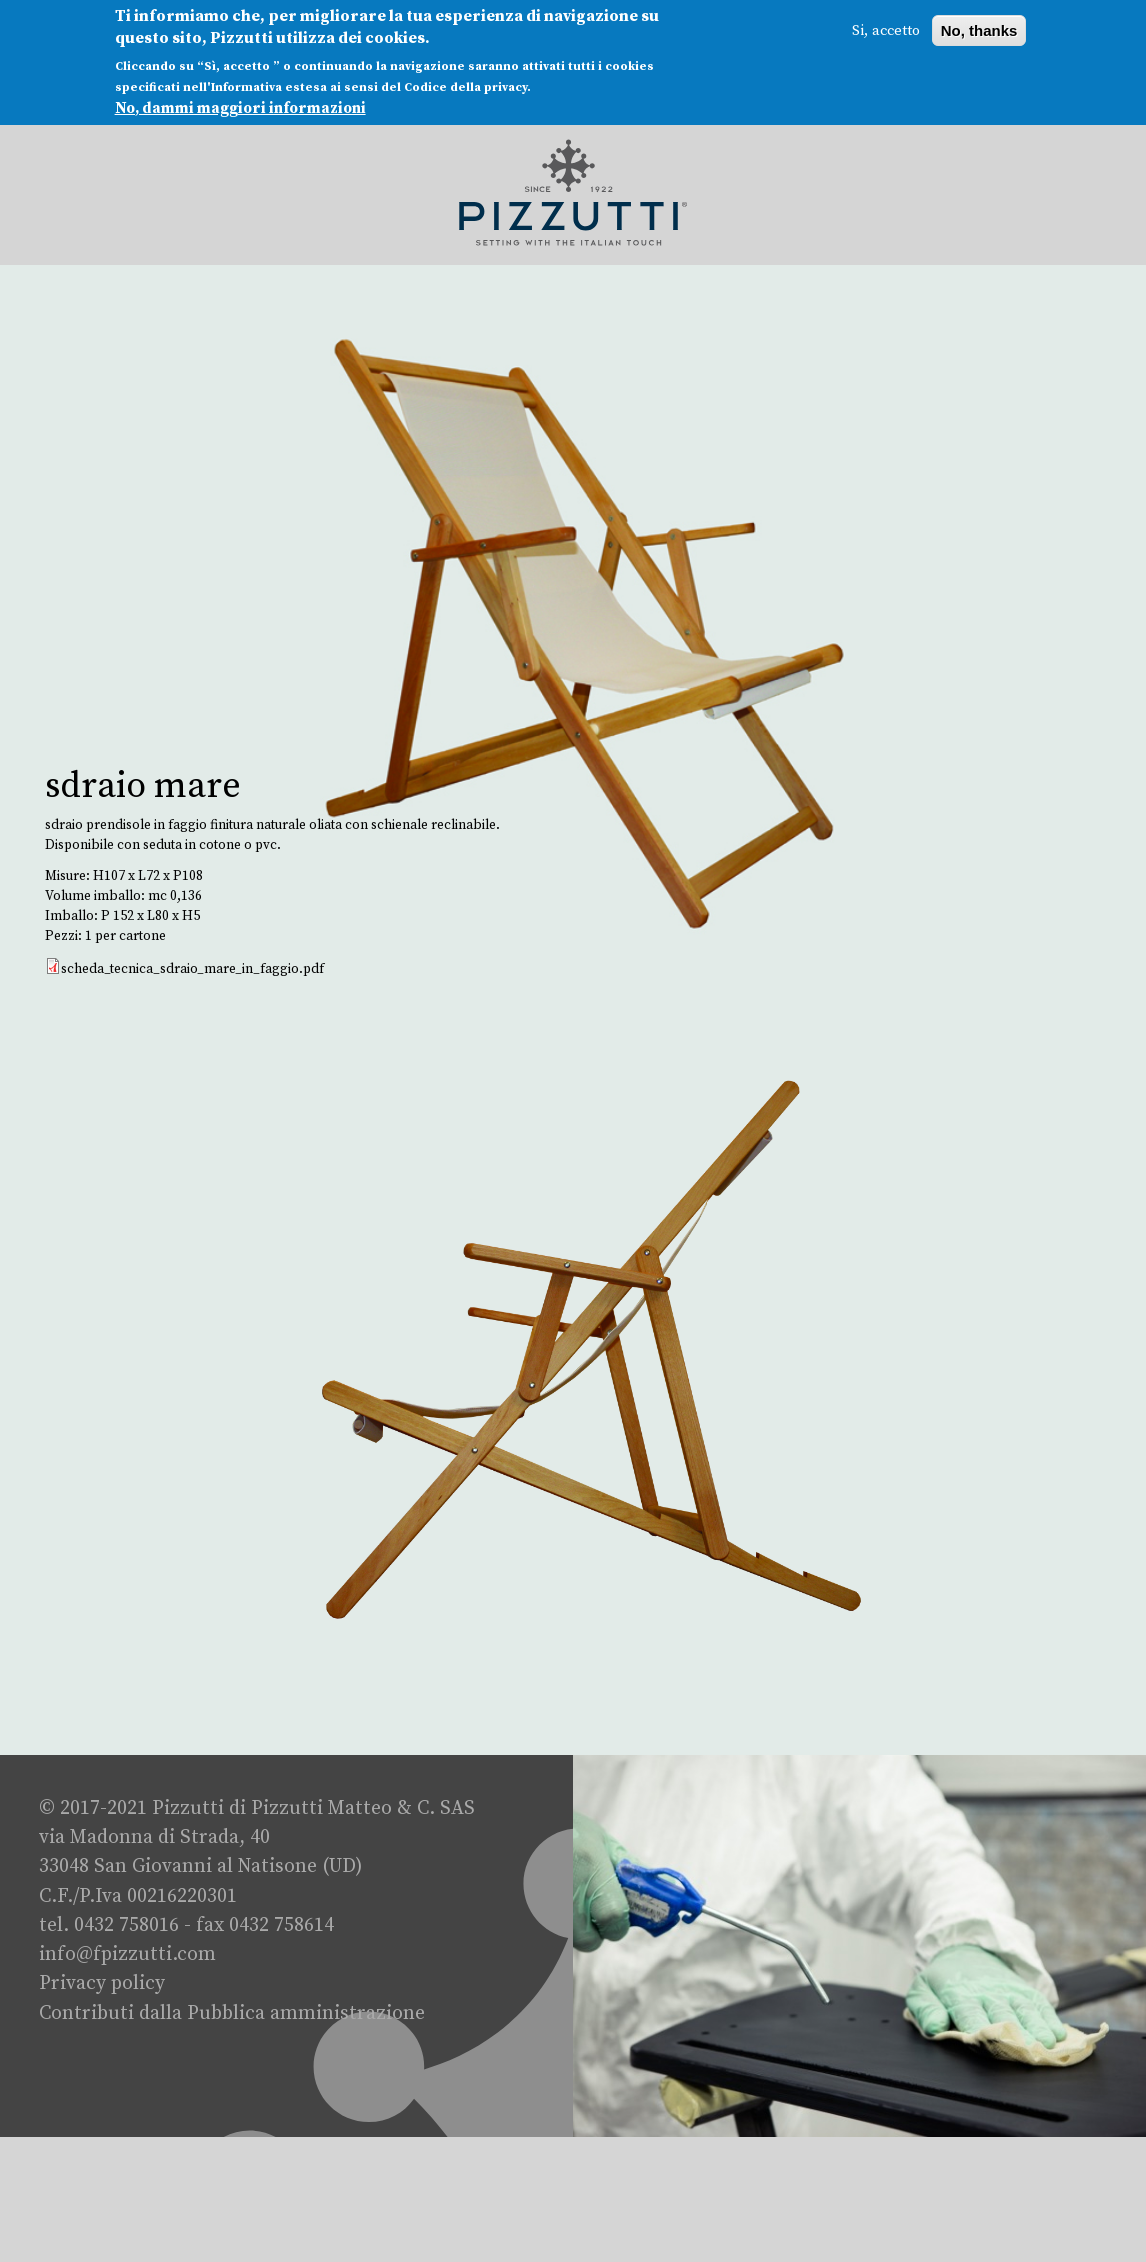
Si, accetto (886, 27)
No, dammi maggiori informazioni (240, 104)
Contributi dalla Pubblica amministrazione (232, 2013)
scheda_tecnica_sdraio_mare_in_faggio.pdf (192, 969)
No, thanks (979, 27)
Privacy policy (102, 1983)
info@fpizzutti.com (127, 1954)
